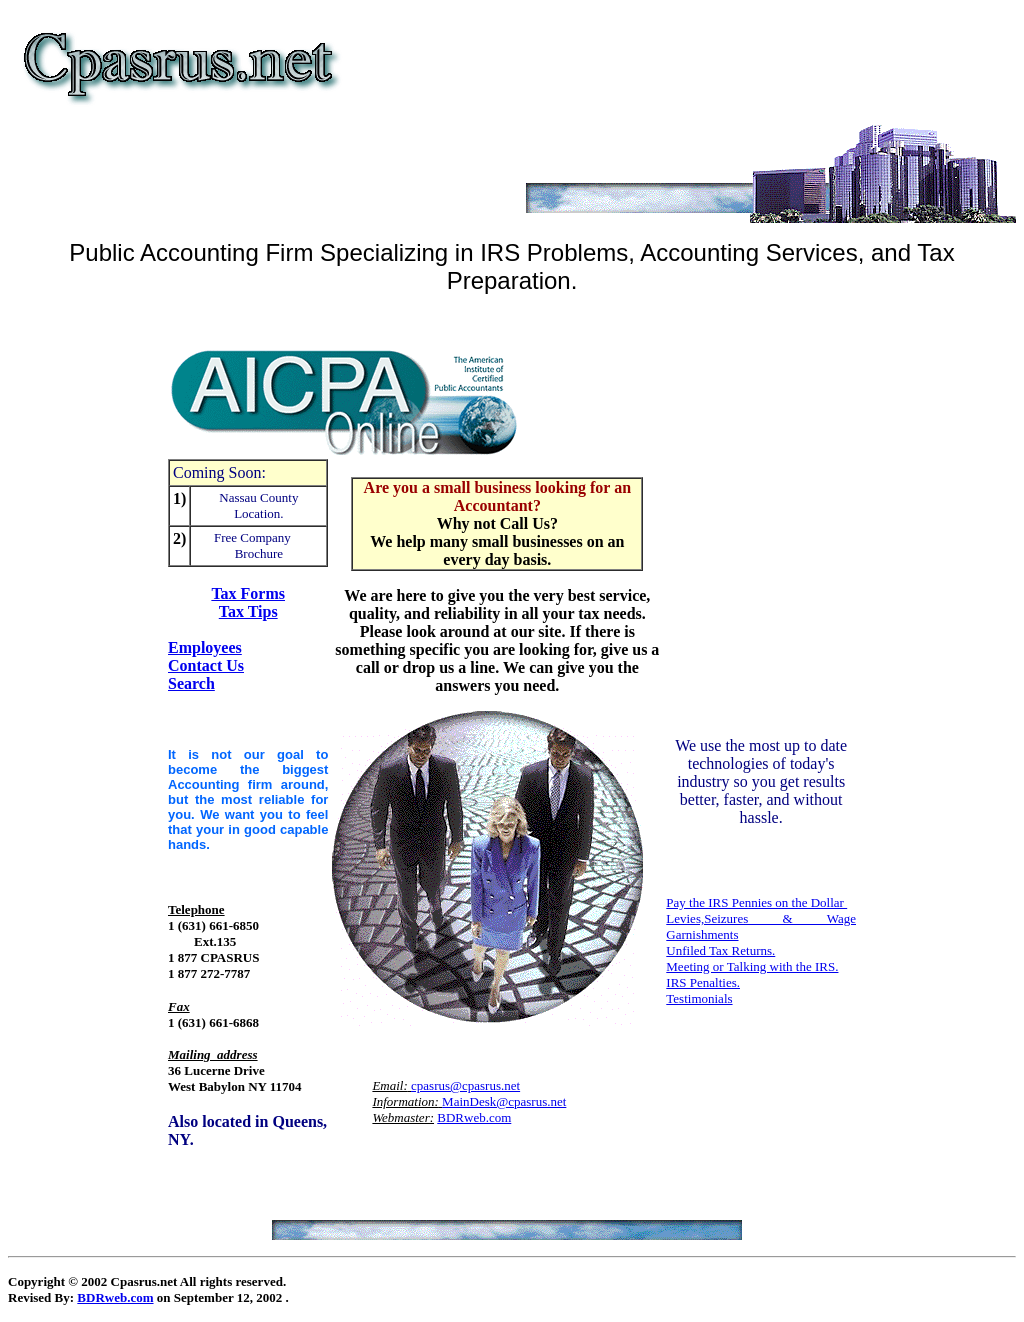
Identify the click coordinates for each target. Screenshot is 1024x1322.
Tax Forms (248, 593)
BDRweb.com (474, 1117)
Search (191, 683)
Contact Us (206, 665)
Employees (205, 647)
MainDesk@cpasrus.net (504, 1101)
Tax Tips (248, 611)
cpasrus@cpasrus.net (465, 1085)
